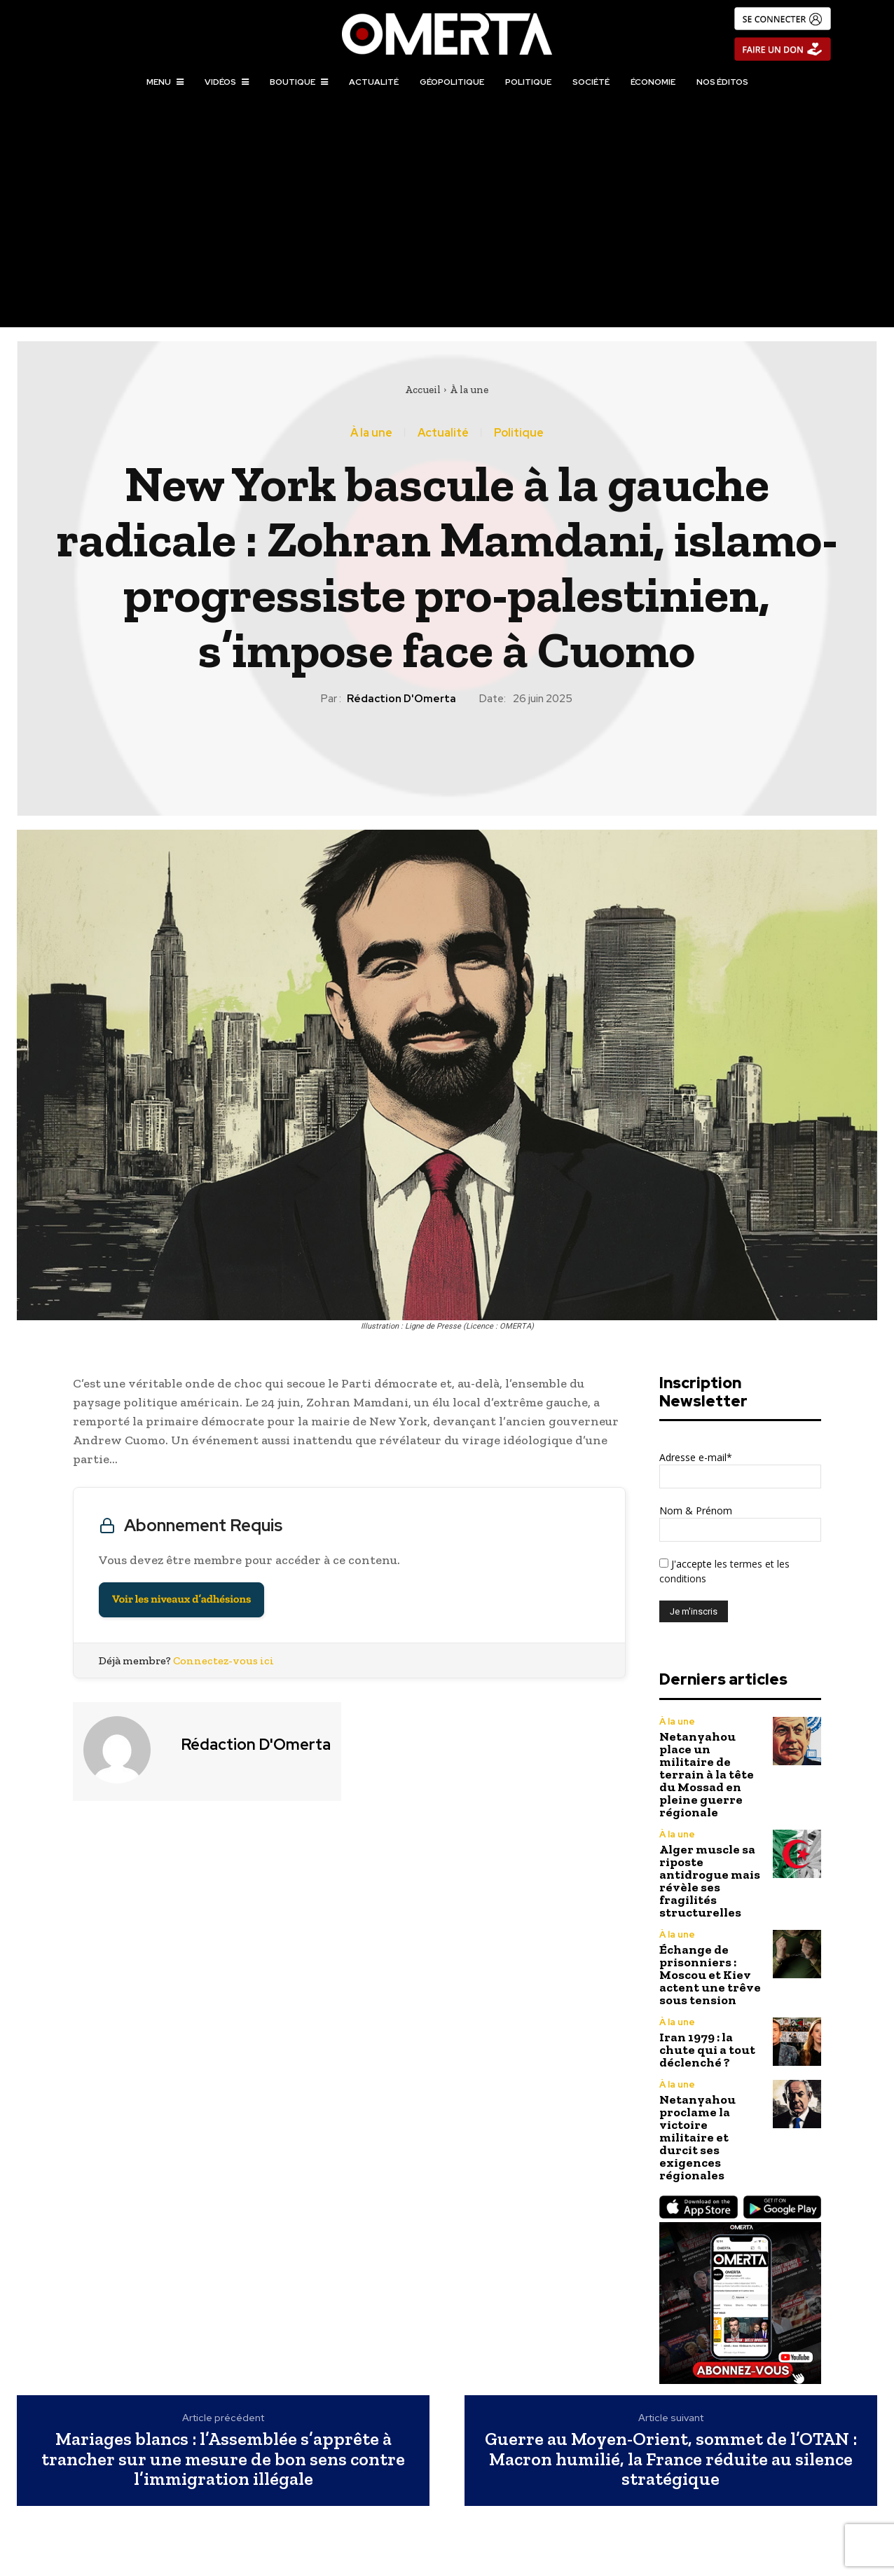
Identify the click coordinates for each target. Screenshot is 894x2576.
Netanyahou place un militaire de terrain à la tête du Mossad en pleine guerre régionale (706, 1774)
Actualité (443, 433)
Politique (519, 433)
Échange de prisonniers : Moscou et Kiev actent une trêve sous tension (710, 1975)
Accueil (423, 389)
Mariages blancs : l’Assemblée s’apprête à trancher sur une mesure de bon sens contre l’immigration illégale (223, 2459)
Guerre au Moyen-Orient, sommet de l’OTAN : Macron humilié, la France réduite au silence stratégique (671, 2459)
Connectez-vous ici (223, 1660)
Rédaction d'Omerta (401, 698)
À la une (469, 389)
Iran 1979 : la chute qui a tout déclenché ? (707, 2049)
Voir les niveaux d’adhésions (181, 1599)
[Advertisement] (447, 222)
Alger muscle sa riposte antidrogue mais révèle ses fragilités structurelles (709, 1881)
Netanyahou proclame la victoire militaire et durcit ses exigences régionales (697, 2137)
